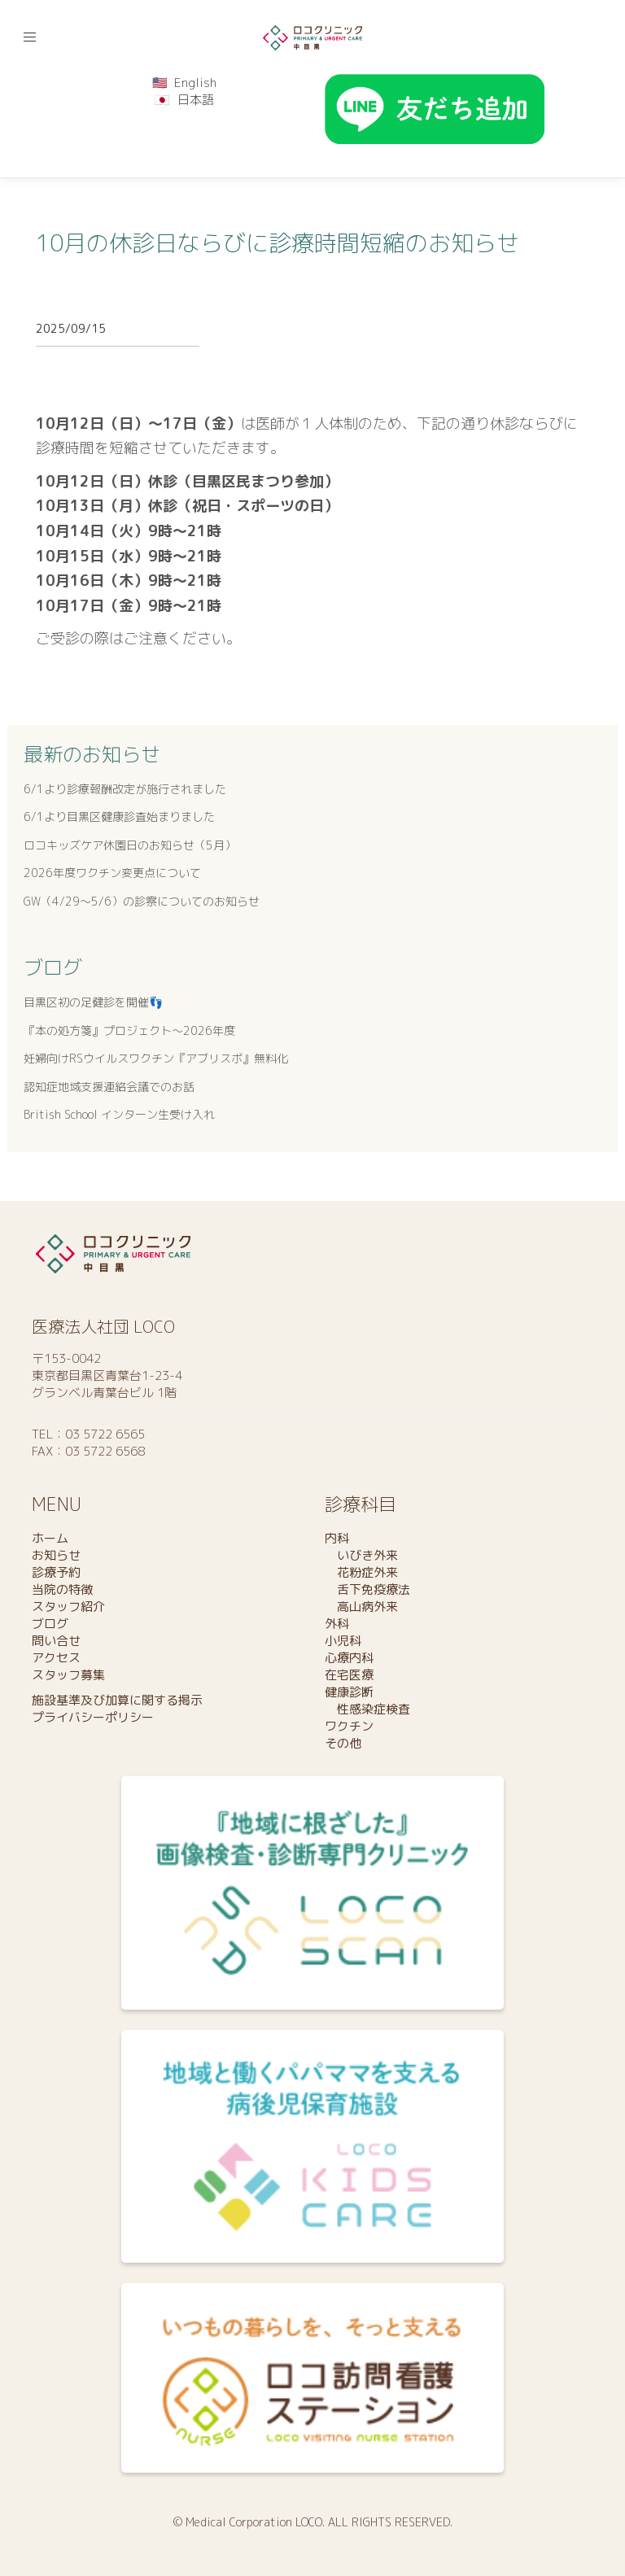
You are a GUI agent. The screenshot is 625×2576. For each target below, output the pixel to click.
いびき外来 (361, 1555)
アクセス (56, 1657)
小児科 (343, 1640)
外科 (337, 1623)
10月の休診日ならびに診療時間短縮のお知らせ (277, 243)
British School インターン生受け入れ (119, 1114)
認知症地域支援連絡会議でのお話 (109, 1086)
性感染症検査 (367, 1709)
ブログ (53, 967)
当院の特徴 (62, 1589)
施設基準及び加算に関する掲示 (117, 1700)
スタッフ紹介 (68, 1606)
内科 (337, 1538)
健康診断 (349, 1692)
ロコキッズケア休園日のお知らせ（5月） (130, 845)
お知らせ (56, 1555)
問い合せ (56, 1640)
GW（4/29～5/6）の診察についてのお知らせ (142, 901)
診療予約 (56, 1572)
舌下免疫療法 (367, 1589)
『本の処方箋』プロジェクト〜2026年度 (129, 1030)
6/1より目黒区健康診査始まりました (119, 816)
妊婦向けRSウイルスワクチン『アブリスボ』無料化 (156, 1058)
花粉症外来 (361, 1572)
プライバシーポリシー (93, 1717)
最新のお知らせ (92, 754)
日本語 (195, 99)
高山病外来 (361, 1606)
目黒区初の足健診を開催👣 (93, 1002)
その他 (343, 1743)
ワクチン (349, 1726)
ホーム (50, 1538)
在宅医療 (349, 1674)
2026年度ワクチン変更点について (112, 872)
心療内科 (349, 1657)
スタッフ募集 (68, 1674)
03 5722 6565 (105, 1434)
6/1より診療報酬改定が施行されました (125, 789)
